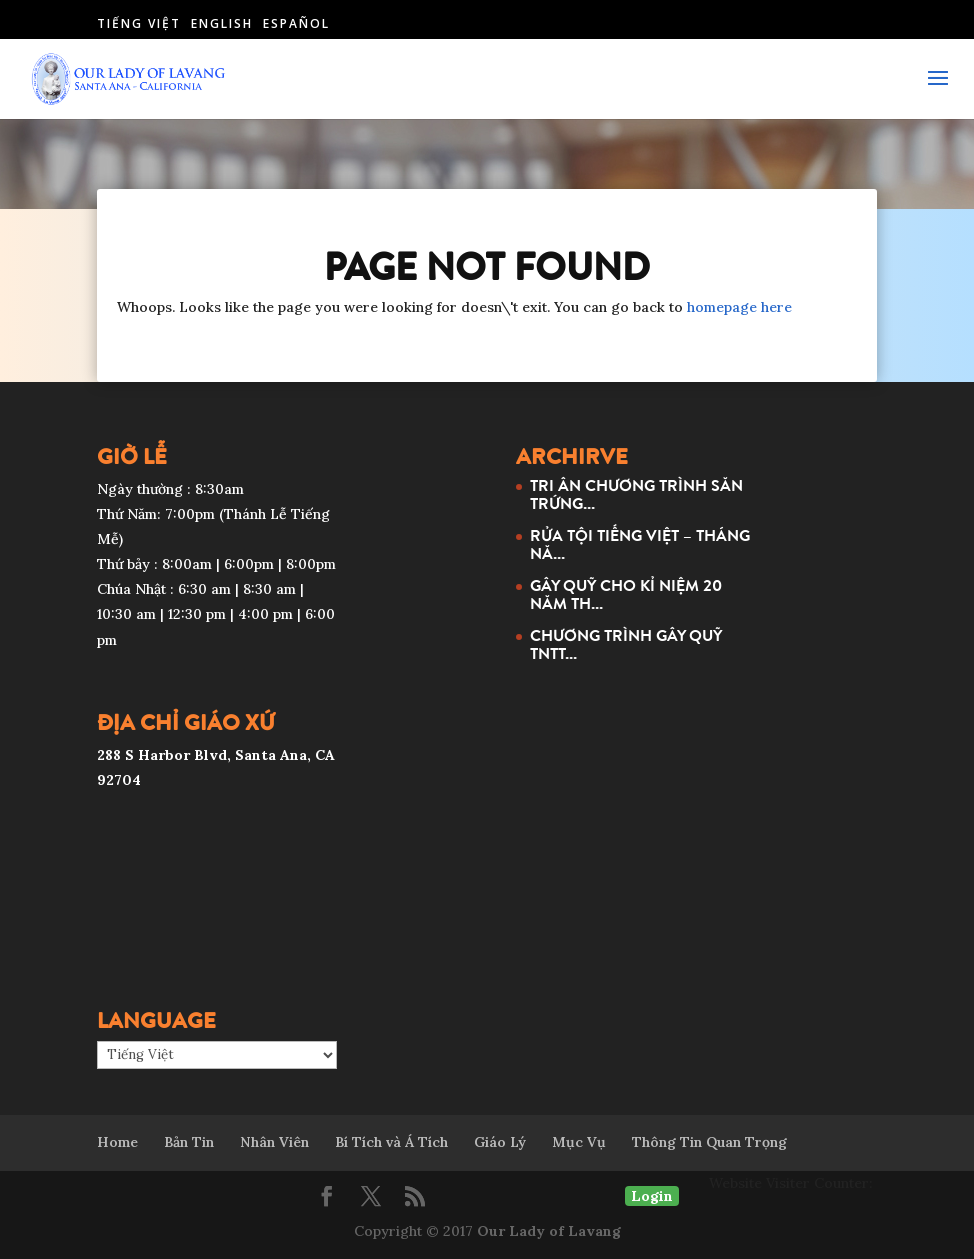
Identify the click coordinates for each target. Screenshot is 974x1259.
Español (296, 23)
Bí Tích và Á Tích (391, 1142)
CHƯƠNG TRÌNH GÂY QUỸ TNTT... (626, 644)
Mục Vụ (579, 1142)
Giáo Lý (500, 1142)
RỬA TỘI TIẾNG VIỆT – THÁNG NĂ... (640, 544)
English (222, 23)
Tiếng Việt (139, 23)
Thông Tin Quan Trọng (709, 1142)
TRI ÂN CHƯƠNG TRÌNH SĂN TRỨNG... (636, 494)
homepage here (739, 307)
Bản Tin (189, 1142)
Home (117, 1142)
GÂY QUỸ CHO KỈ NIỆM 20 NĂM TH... (626, 594)
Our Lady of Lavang (549, 1231)
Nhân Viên (274, 1142)
